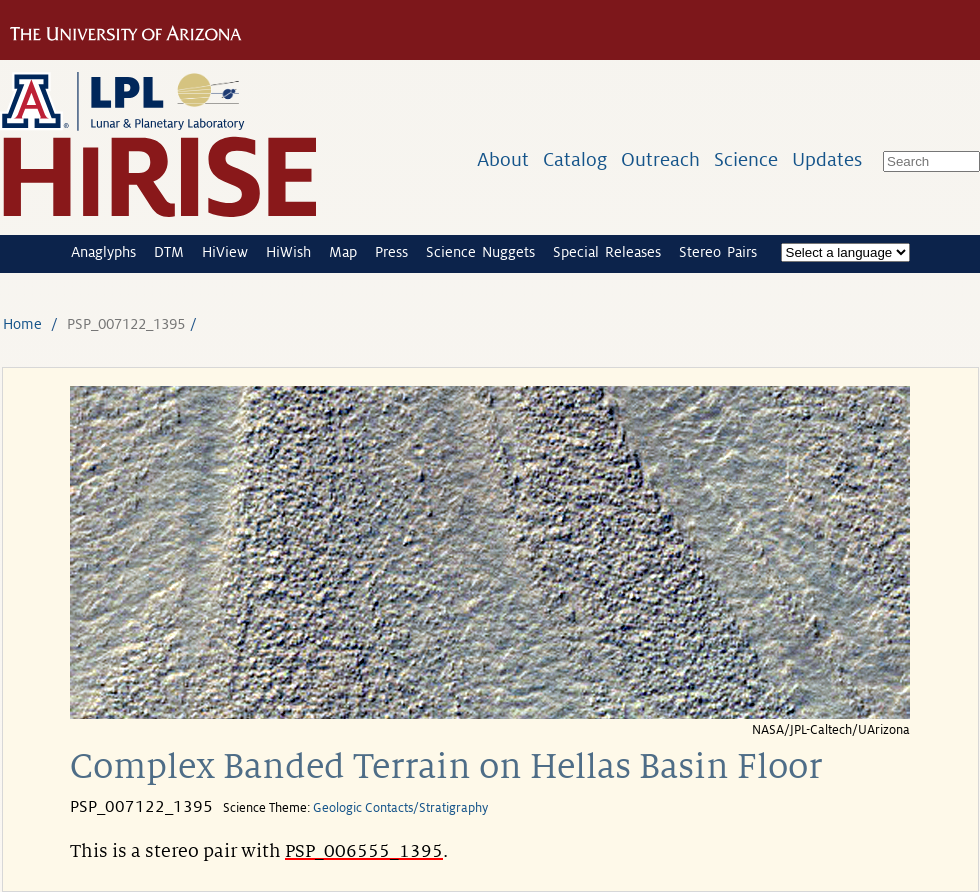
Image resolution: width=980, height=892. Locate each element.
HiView (225, 252)
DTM (169, 252)
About (503, 159)
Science (746, 159)
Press (391, 252)
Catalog (575, 159)
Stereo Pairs (718, 252)
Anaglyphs (103, 252)
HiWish (288, 252)
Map (343, 252)
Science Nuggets (480, 252)
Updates (827, 159)
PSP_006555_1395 (364, 851)
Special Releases (607, 252)
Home (22, 324)
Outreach (660, 159)
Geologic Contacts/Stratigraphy (400, 808)
